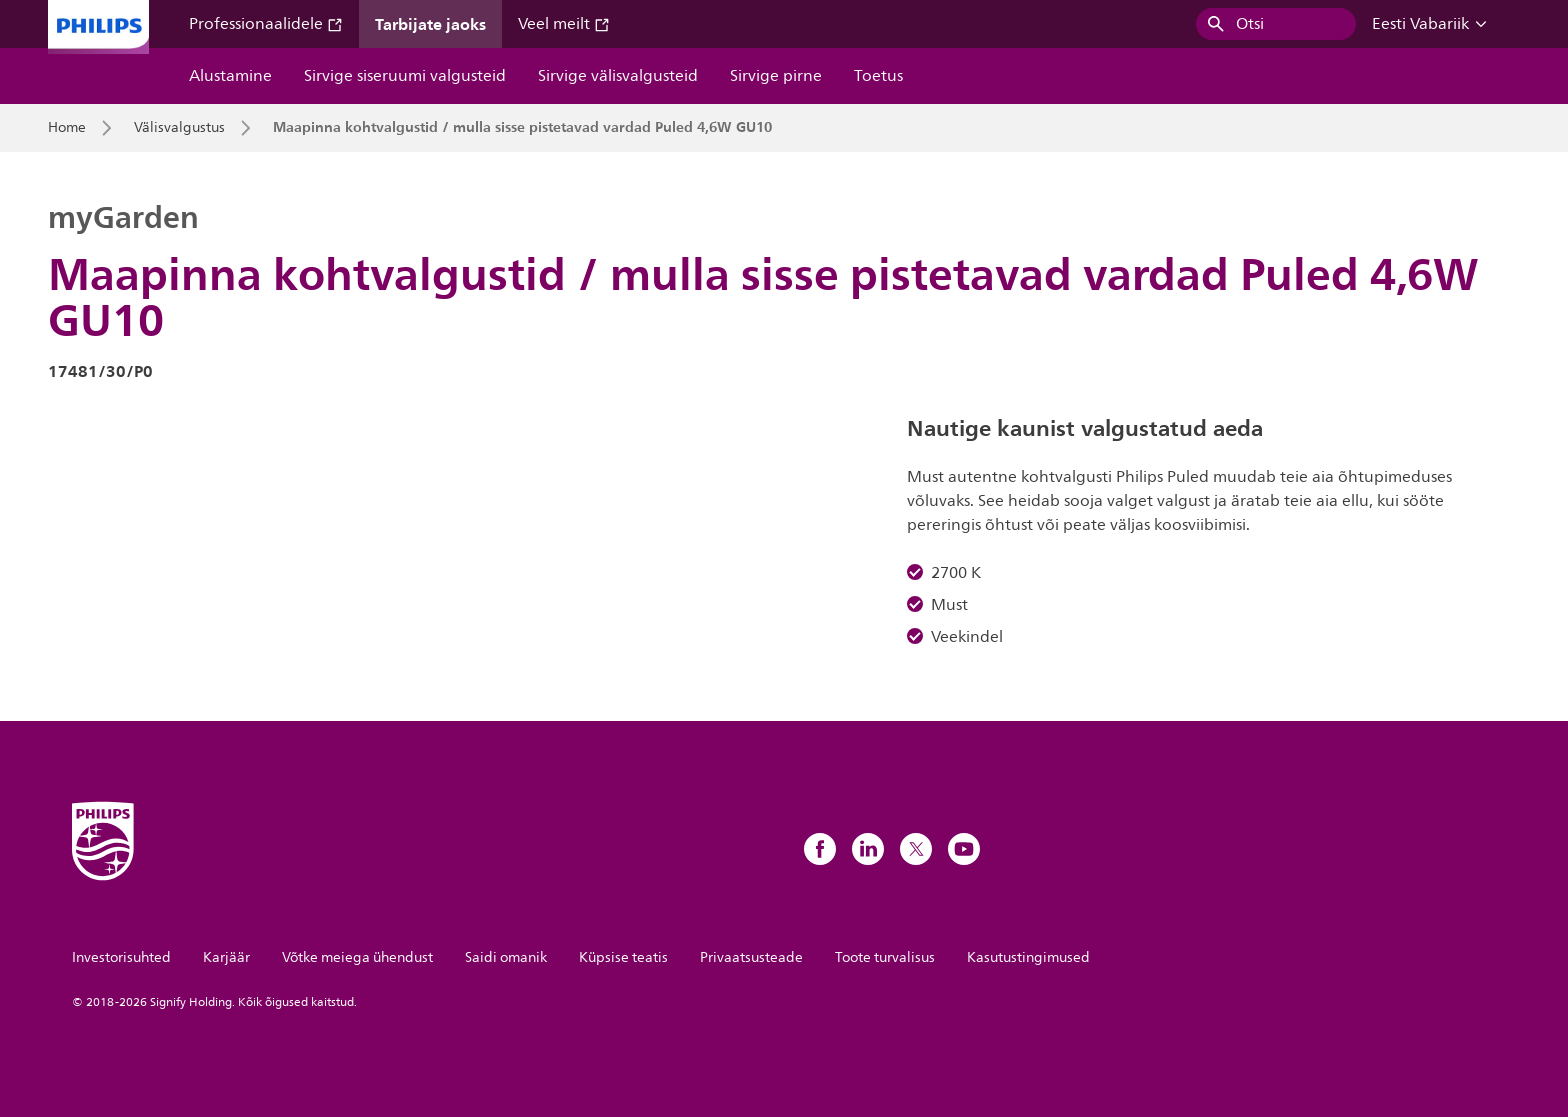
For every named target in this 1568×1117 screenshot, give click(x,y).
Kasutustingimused (1028, 957)
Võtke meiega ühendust (357, 957)
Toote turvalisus (885, 957)
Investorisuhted (121, 957)
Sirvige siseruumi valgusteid (405, 76)
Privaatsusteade (751, 957)
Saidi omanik (506, 957)
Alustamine (230, 76)
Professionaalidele (266, 24)
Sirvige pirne (776, 76)
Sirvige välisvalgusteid (618, 76)
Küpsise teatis (623, 957)
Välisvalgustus (179, 128)
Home (67, 128)
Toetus (878, 76)
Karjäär (226, 957)
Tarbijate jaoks (430, 24)
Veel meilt (564, 24)
